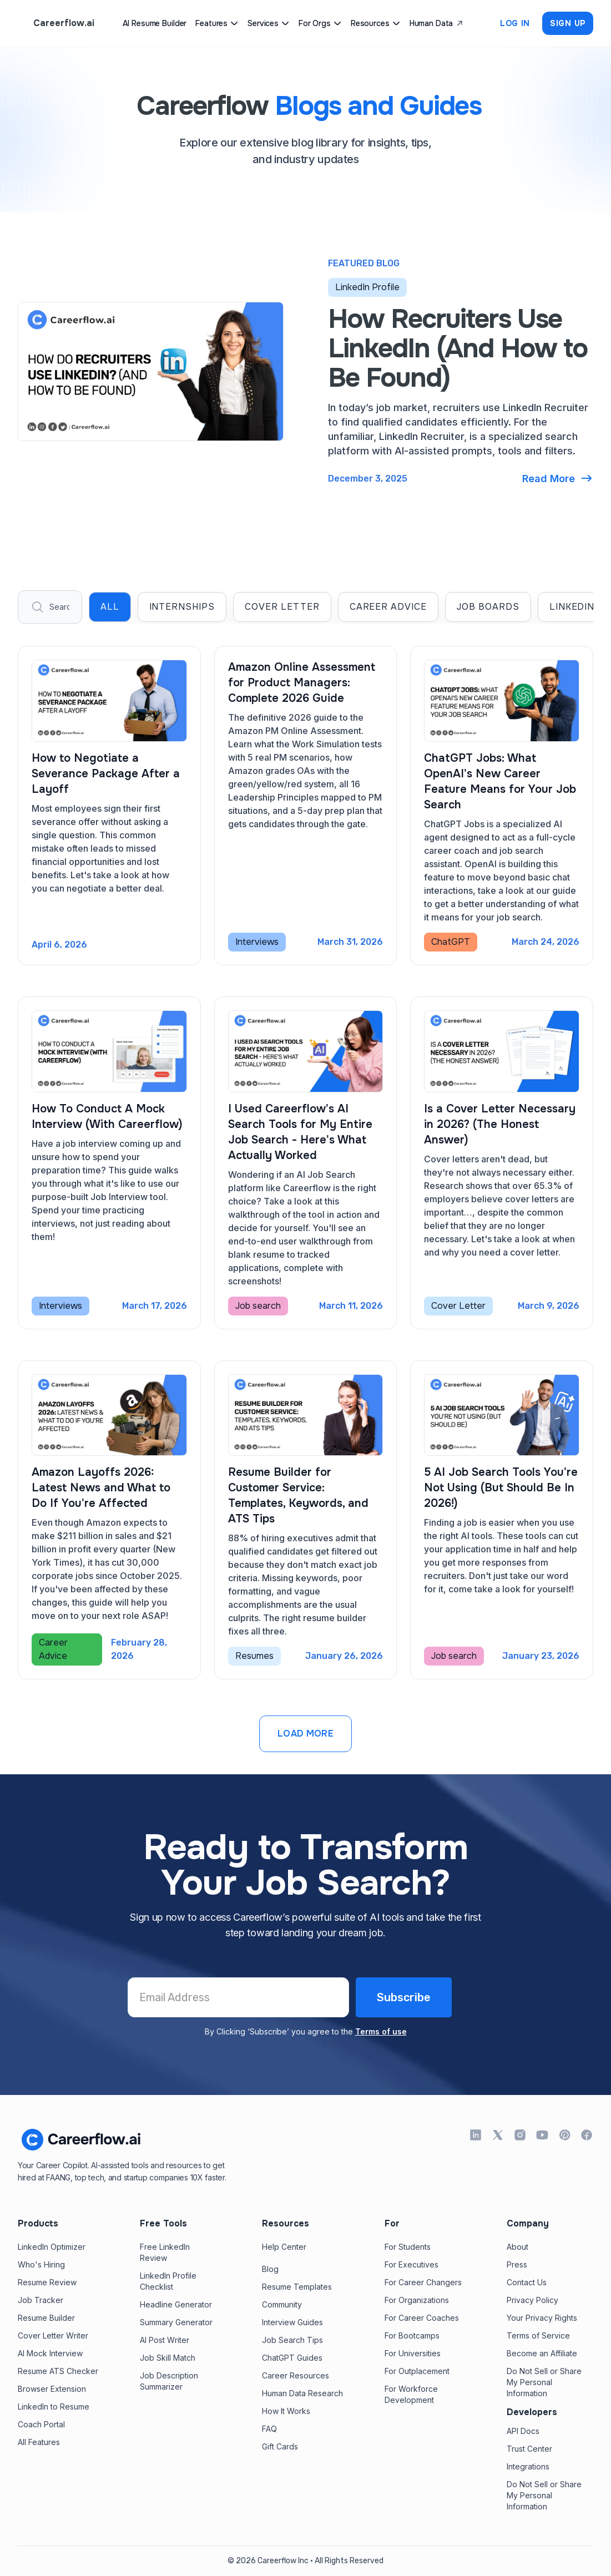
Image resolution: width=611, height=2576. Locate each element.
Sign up (567, 23)
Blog (270, 2269)
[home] (56, 23)
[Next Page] (305, 1733)
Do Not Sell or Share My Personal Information (544, 2382)
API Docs (523, 2431)
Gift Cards (280, 2446)
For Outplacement (417, 2371)
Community (282, 2304)
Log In (515, 23)
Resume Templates (297, 2286)
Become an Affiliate (542, 2353)
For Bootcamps (412, 2335)
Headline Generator (176, 2304)
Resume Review (47, 2282)
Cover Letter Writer (53, 2335)
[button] (217, 23)
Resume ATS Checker (58, 2371)
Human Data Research (302, 2393)
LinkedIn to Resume (53, 2406)
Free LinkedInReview (165, 2252)
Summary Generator (176, 2322)
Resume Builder (46, 2317)
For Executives (411, 2264)
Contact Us (527, 2282)
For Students (408, 2246)
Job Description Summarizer (169, 2381)
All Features (39, 2442)
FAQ (269, 2428)
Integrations (528, 2466)
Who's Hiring (41, 2264)
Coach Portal (41, 2424)
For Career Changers (423, 2282)
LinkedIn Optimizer (51, 2246)
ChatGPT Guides (292, 2357)
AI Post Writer (164, 2340)
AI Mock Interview (50, 2353)
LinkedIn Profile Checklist (168, 2281)
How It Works (286, 2411)
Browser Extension (52, 2388)
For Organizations (417, 2300)
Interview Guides (292, 2322)
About (517, 2246)
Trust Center (529, 2448)
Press (517, 2264)
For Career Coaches (422, 2317)
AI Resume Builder (155, 23)
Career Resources (295, 2375)
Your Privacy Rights (542, 2317)
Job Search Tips (292, 2340)
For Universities (413, 2353)
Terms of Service (538, 2335)
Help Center (284, 2246)
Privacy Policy (532, 2300)
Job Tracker (40, 2300)
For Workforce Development (411, 2394)
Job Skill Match (167, 2357)
